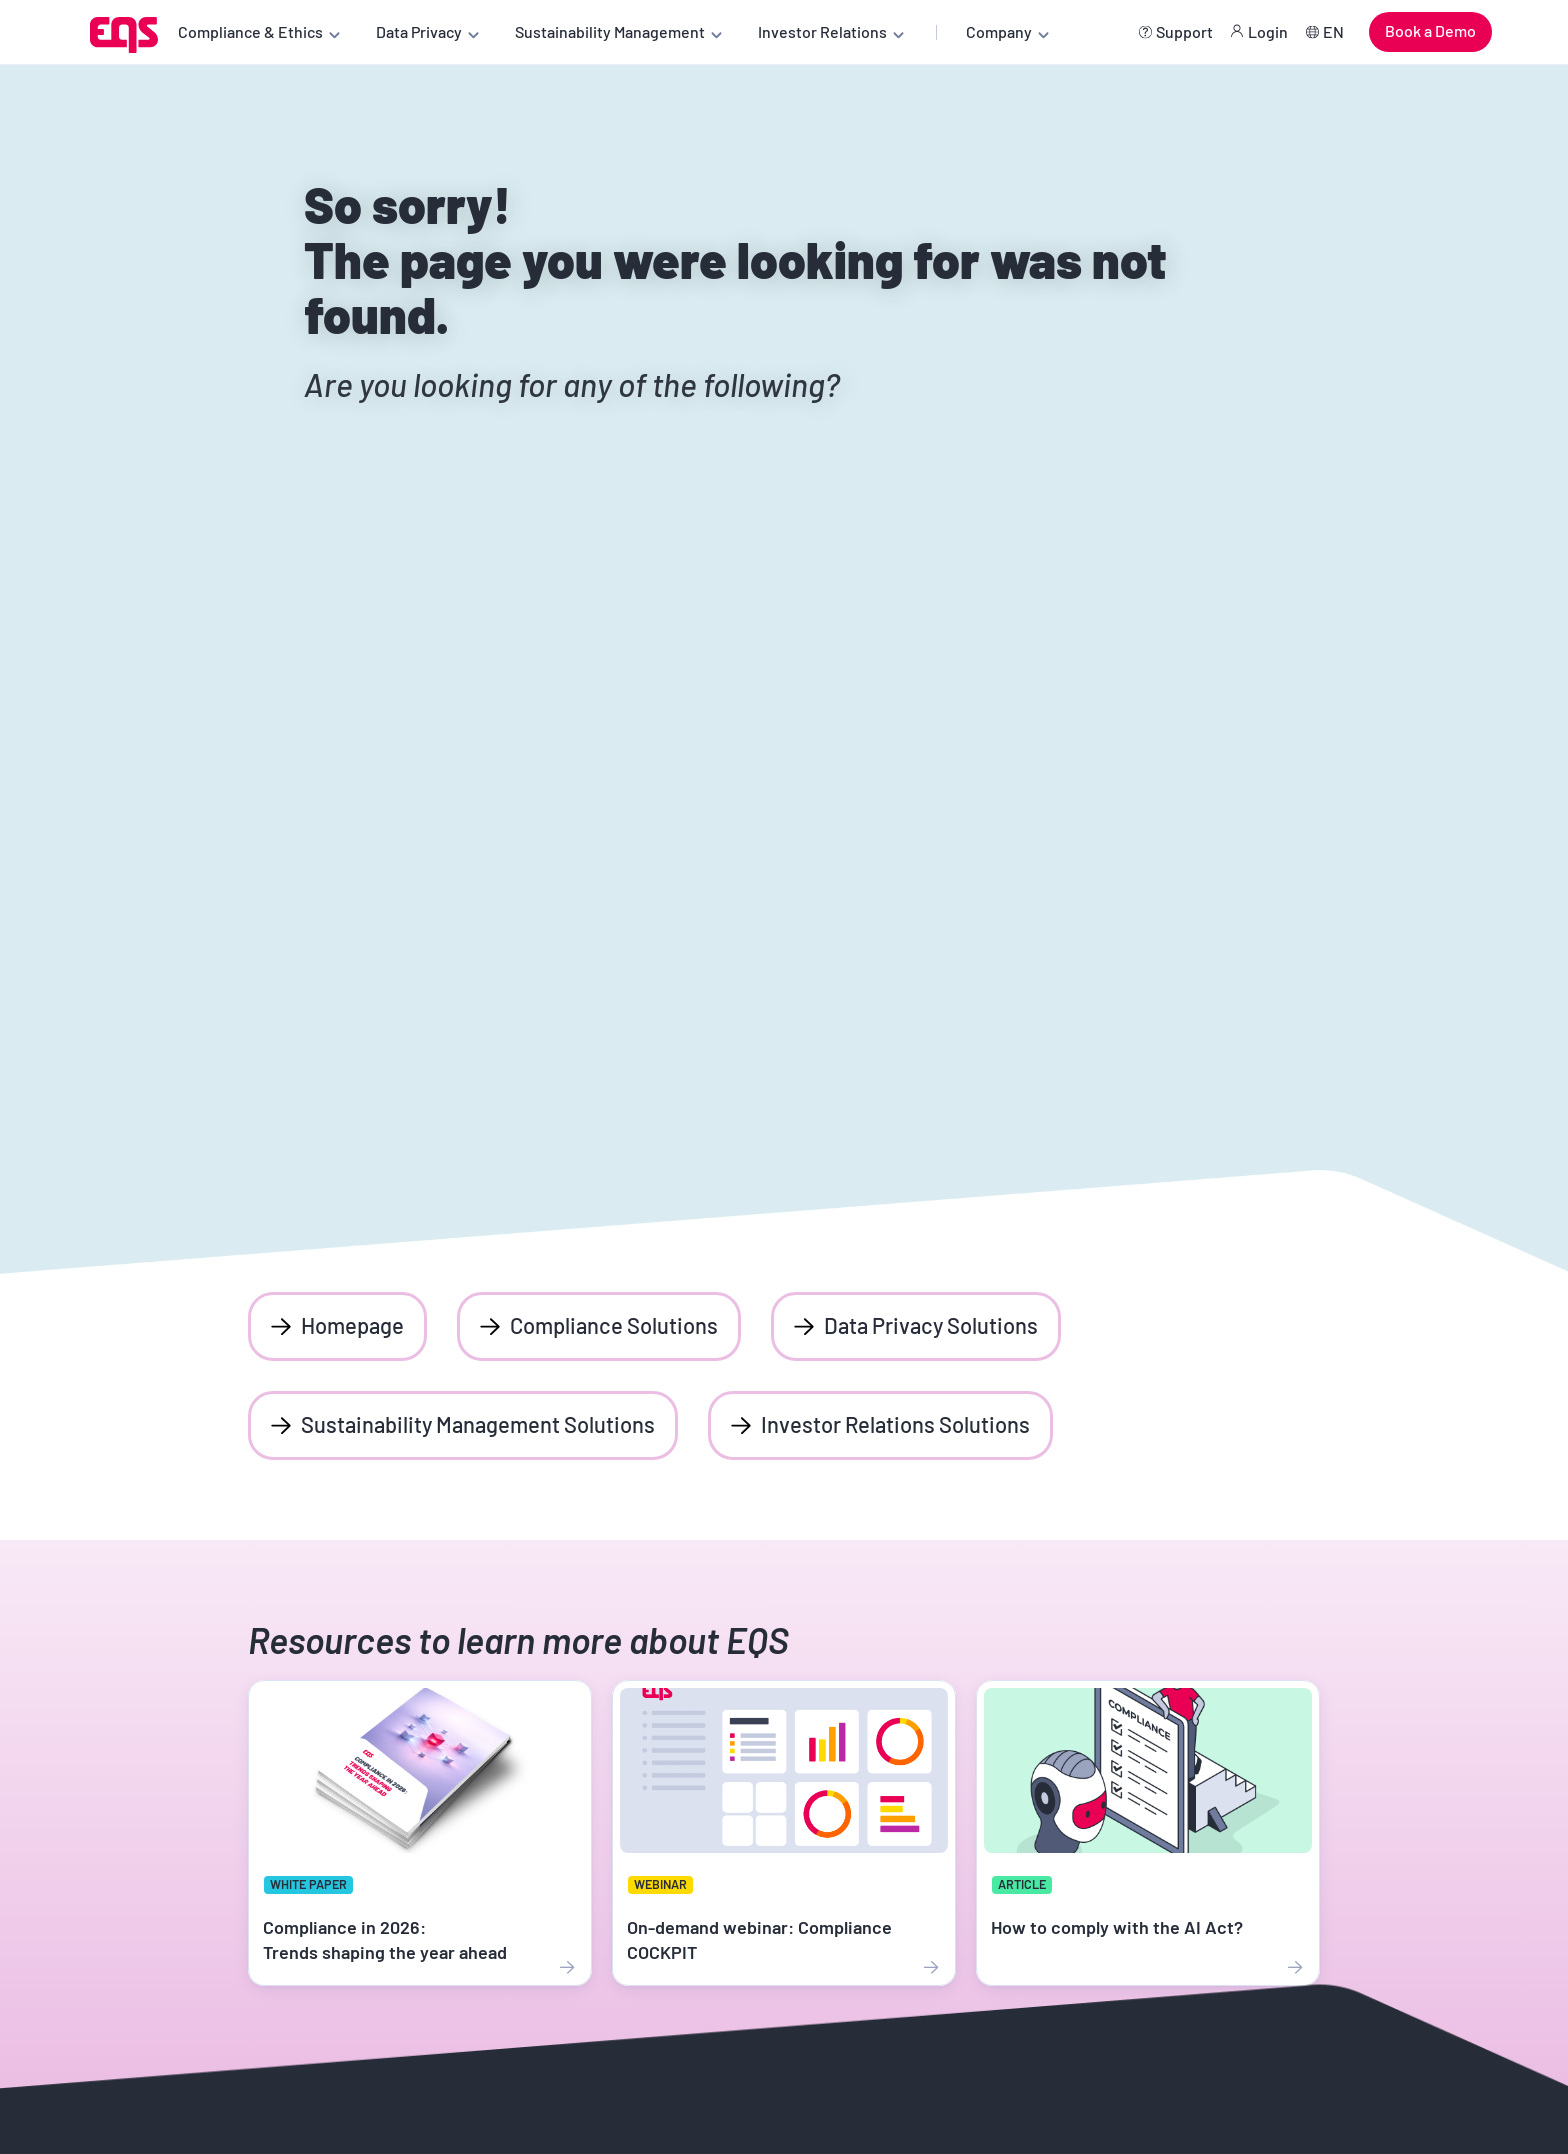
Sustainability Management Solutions (478, 1424)
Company (999, 31)
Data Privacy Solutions (931, 1325)
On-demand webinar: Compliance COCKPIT (759, 1939)
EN (1333, 31)
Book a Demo (1430, 30)
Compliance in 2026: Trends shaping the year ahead (385, 1939)
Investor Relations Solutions (895, 1424)
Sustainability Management (610, 31)
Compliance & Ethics (250, 31)
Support (1184, 31)
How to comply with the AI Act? (1117, 1927)
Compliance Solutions (614, 1325)
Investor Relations (822, 31)
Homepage (352, 1325)
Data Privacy (419, 31)
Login (1268, 31)
